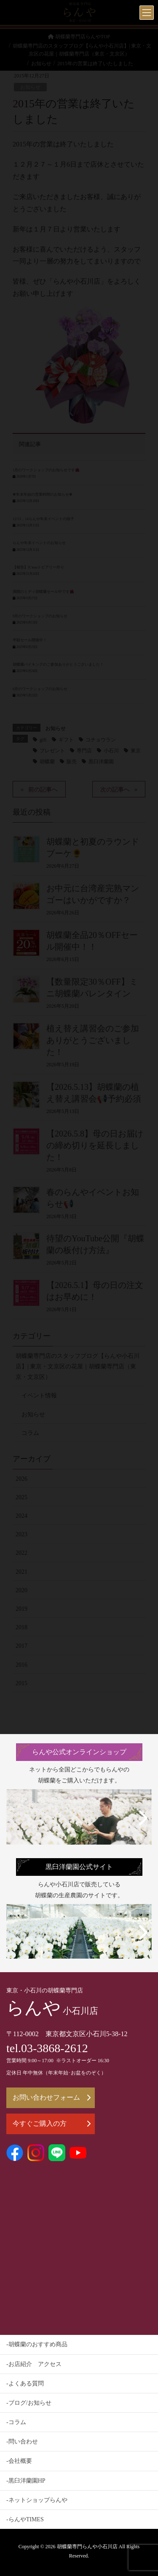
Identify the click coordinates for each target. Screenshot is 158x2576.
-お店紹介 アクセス (34, 2364)
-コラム (16, 2422)
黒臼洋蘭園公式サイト (79, 1867)
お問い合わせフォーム (52, 2097)
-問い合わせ (22, 2441)
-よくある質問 (25, 2383)
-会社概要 (19, 2461)
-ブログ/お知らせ (28, 2403)
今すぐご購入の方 (52, 2123)
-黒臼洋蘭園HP (26, 2481)
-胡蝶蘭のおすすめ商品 (36, 2344)
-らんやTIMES (25, 2519)
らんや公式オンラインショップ (79, 1752)
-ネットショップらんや (36, 2500)
